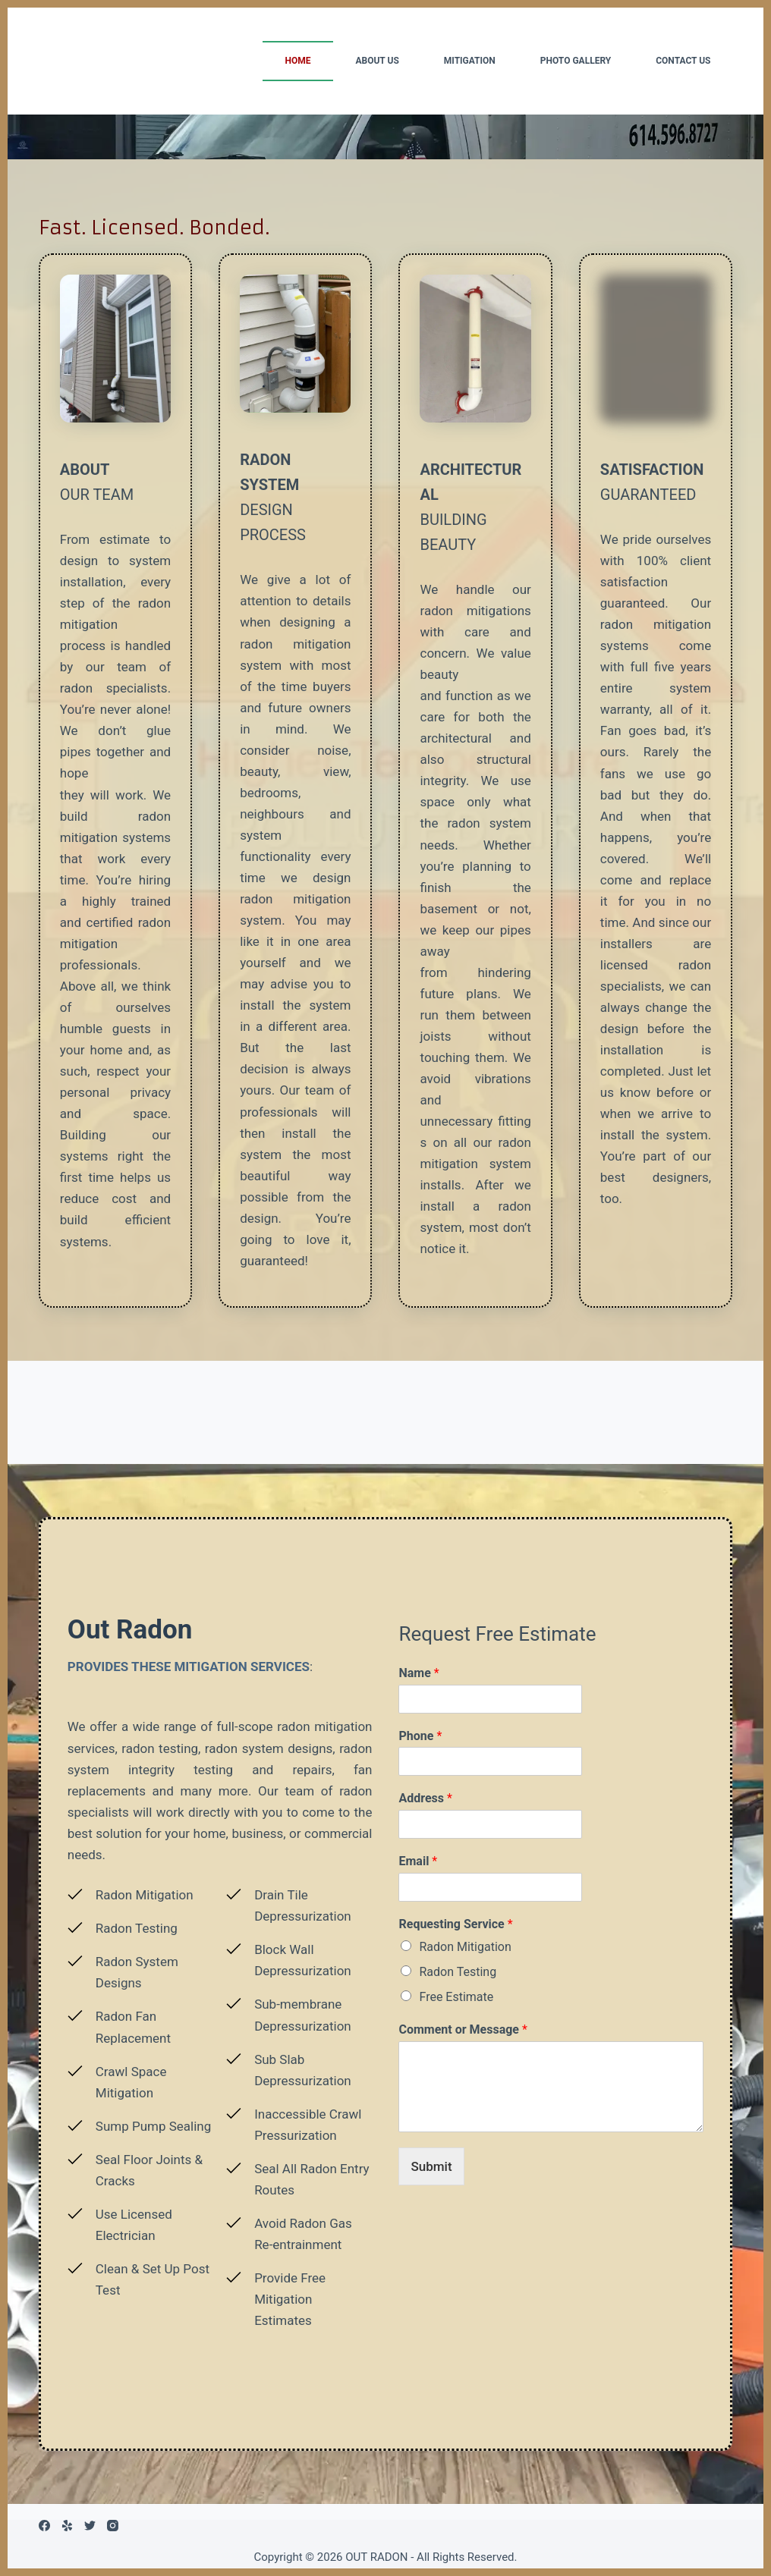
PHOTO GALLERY (575, 60)
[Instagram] (112, 2525)
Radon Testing (457, 1972)
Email (417, 1861)
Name (418, 1673)
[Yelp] (67, 2525)
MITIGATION (470, 60)
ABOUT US (376, 60)
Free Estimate (456, 1997)
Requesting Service (455, 1924)
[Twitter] (90, 2525)
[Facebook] (44, 2525)
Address (425, 1798)
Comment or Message (462, 2029)
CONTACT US (683, 60)
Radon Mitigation (465, 1947)
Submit (431, 2166)
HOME (297, 60)
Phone (420, 1736)
